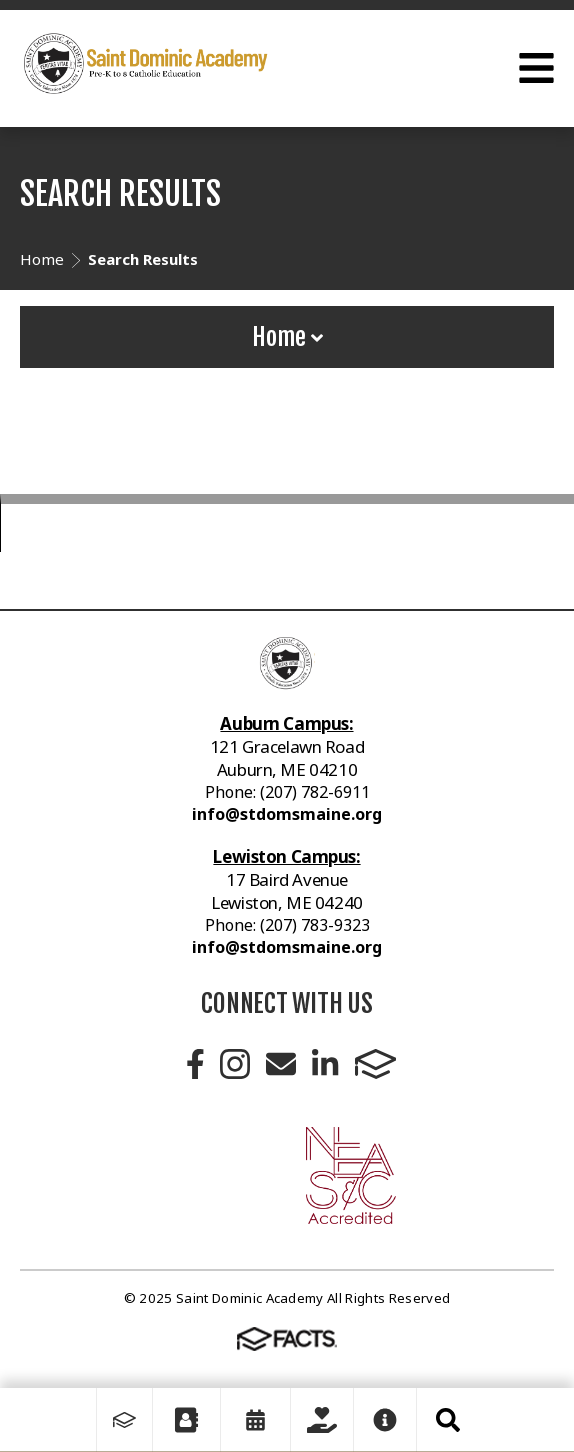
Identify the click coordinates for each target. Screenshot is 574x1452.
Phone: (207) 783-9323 (287, 925)
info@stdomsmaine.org (287, 814)
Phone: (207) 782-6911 (287, 792)
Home (287, 337)
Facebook (195, 1064)
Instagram (235, 1064)
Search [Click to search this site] (448, 1420)
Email (281, 1064)
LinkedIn (325, 1064)
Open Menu (536, 68)
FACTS (376, 1064)
